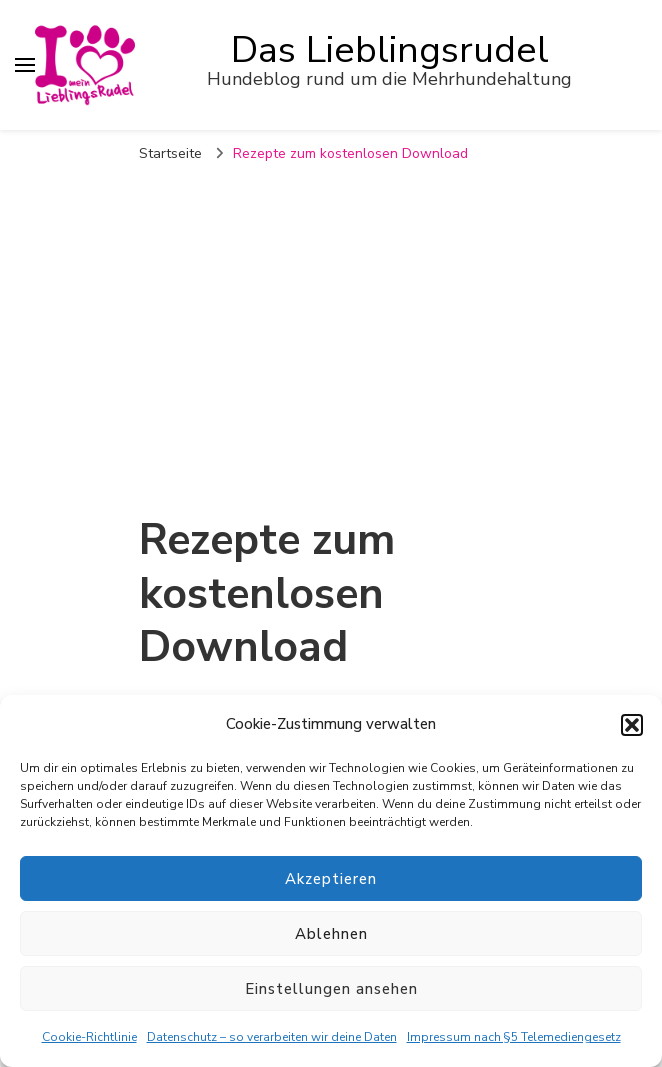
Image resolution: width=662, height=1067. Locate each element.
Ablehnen (331, 934)
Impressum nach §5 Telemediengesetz (514, 1037)
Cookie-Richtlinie (89, 1037)
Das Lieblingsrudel (390, 50)
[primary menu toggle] (25, 65)
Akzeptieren (331, 879)
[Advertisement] (331, 324)
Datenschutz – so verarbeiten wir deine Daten (272, 1037)
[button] (632, 725)
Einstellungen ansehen (331, 989)
